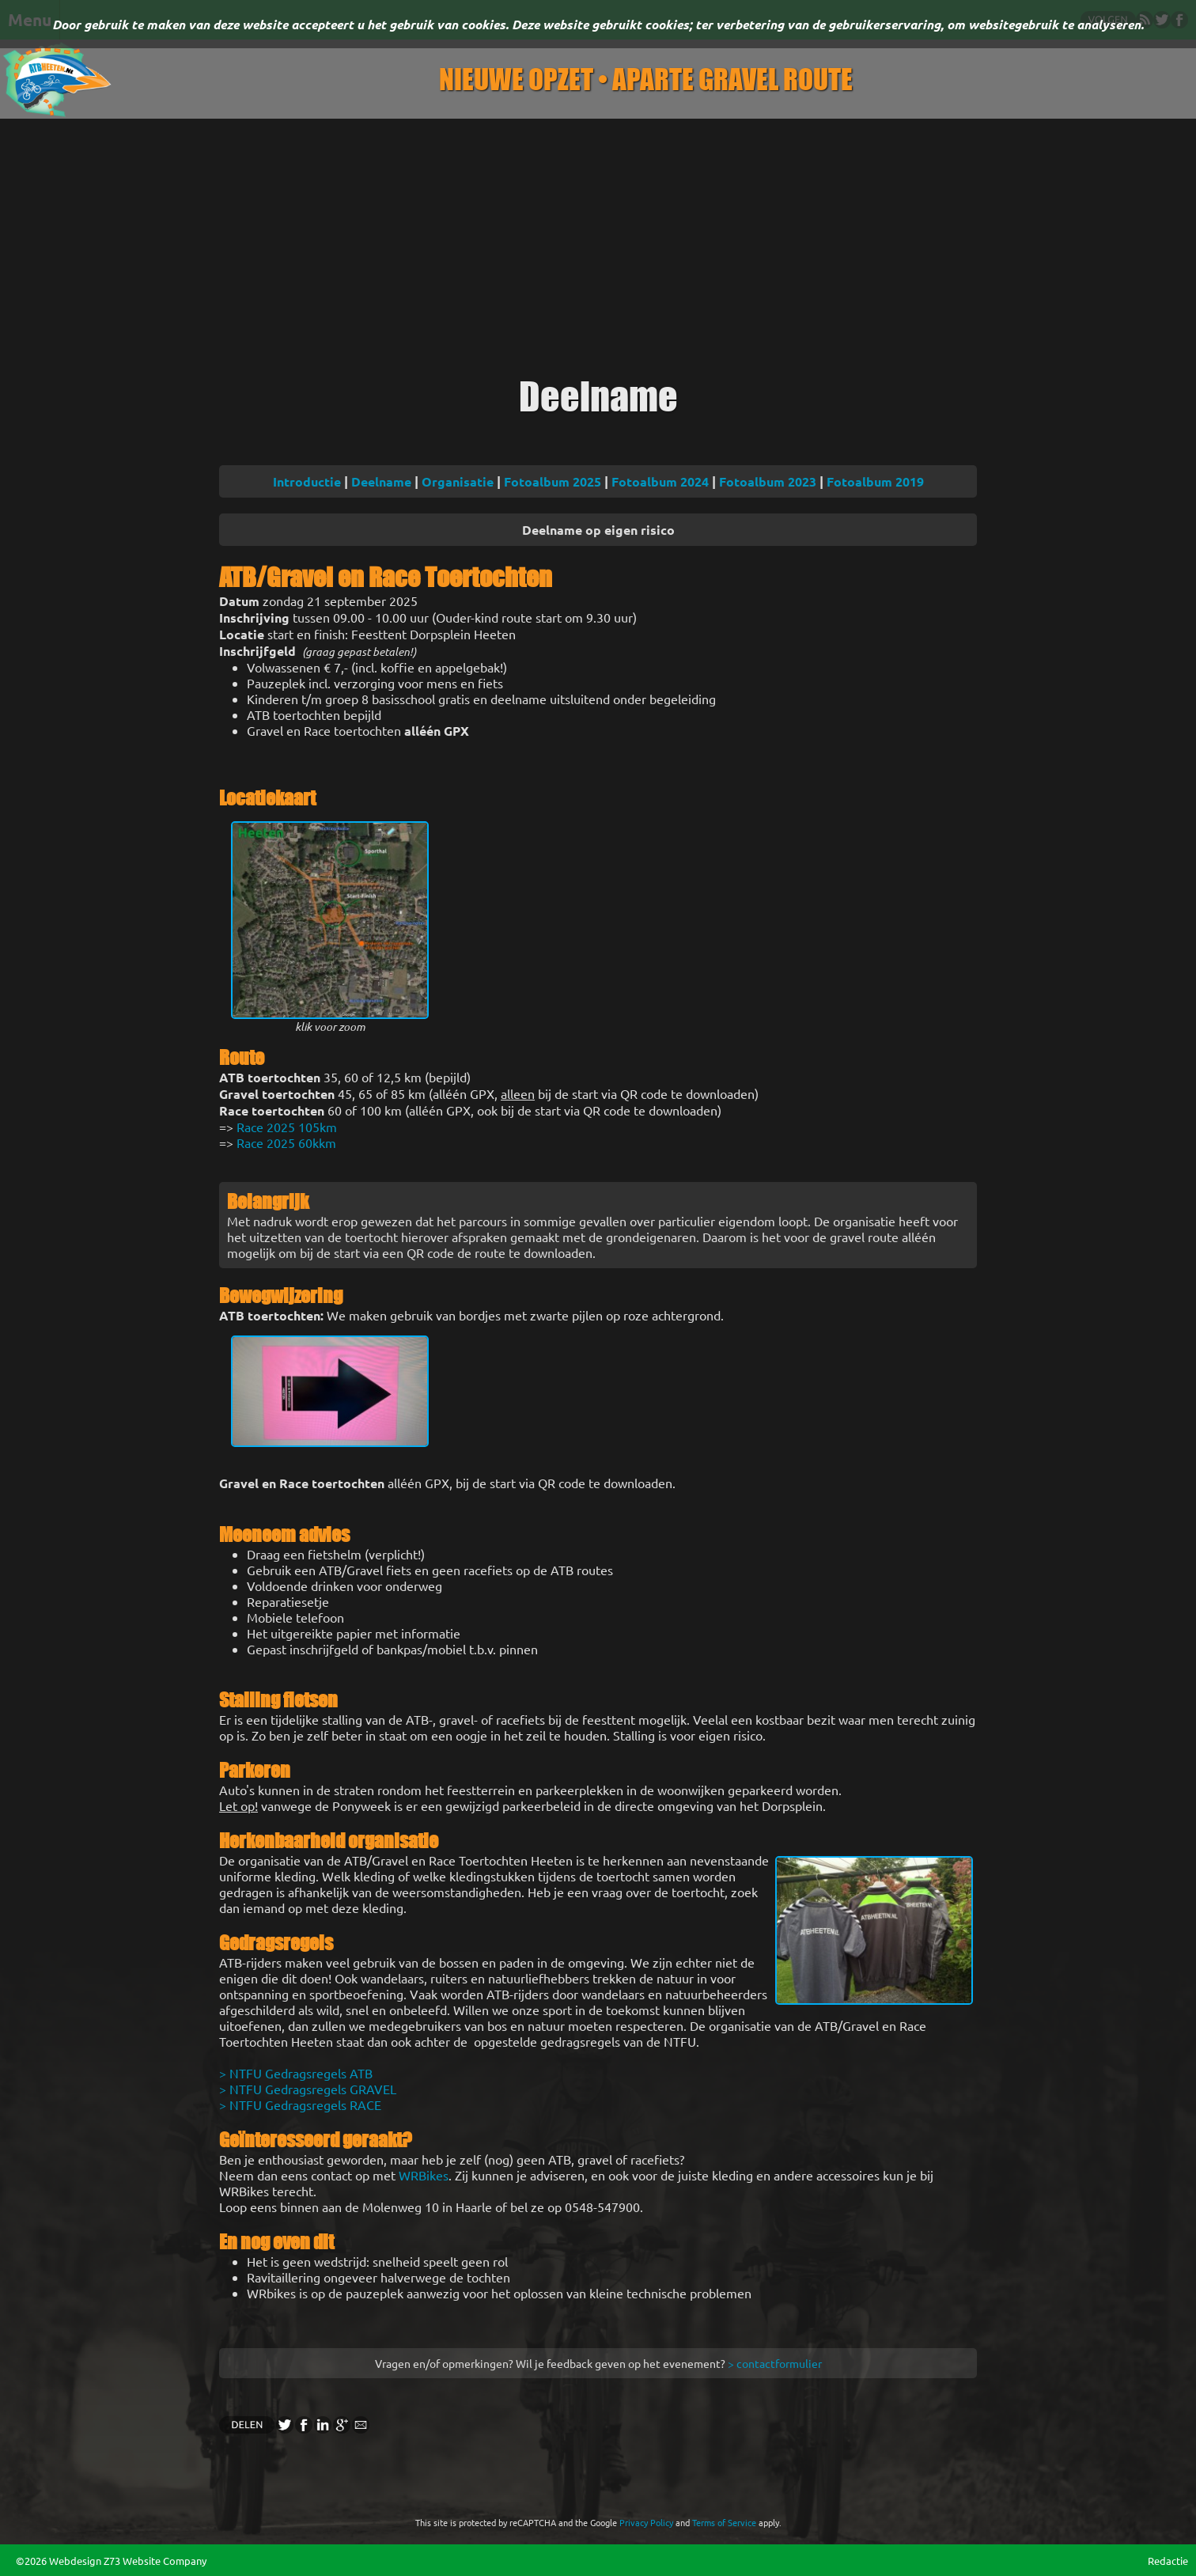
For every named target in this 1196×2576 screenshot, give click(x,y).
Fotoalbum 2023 (767, 481)
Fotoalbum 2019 (875, 481)
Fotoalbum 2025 (552, 481)
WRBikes (423, 2175)
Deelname (381, 481)
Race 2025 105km (287, 1127)
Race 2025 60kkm (286, 1142)
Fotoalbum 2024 (660, 481)
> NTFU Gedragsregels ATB (296, 2073)
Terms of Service (724, 2522)
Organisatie (458, 481)
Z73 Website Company (155, 2560)
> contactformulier (775, 2363)
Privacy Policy (646, 2522)
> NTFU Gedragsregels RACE (300, 2104)
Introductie (307, 481)
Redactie (1168, 2560)
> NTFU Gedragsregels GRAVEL (307, 2089)
